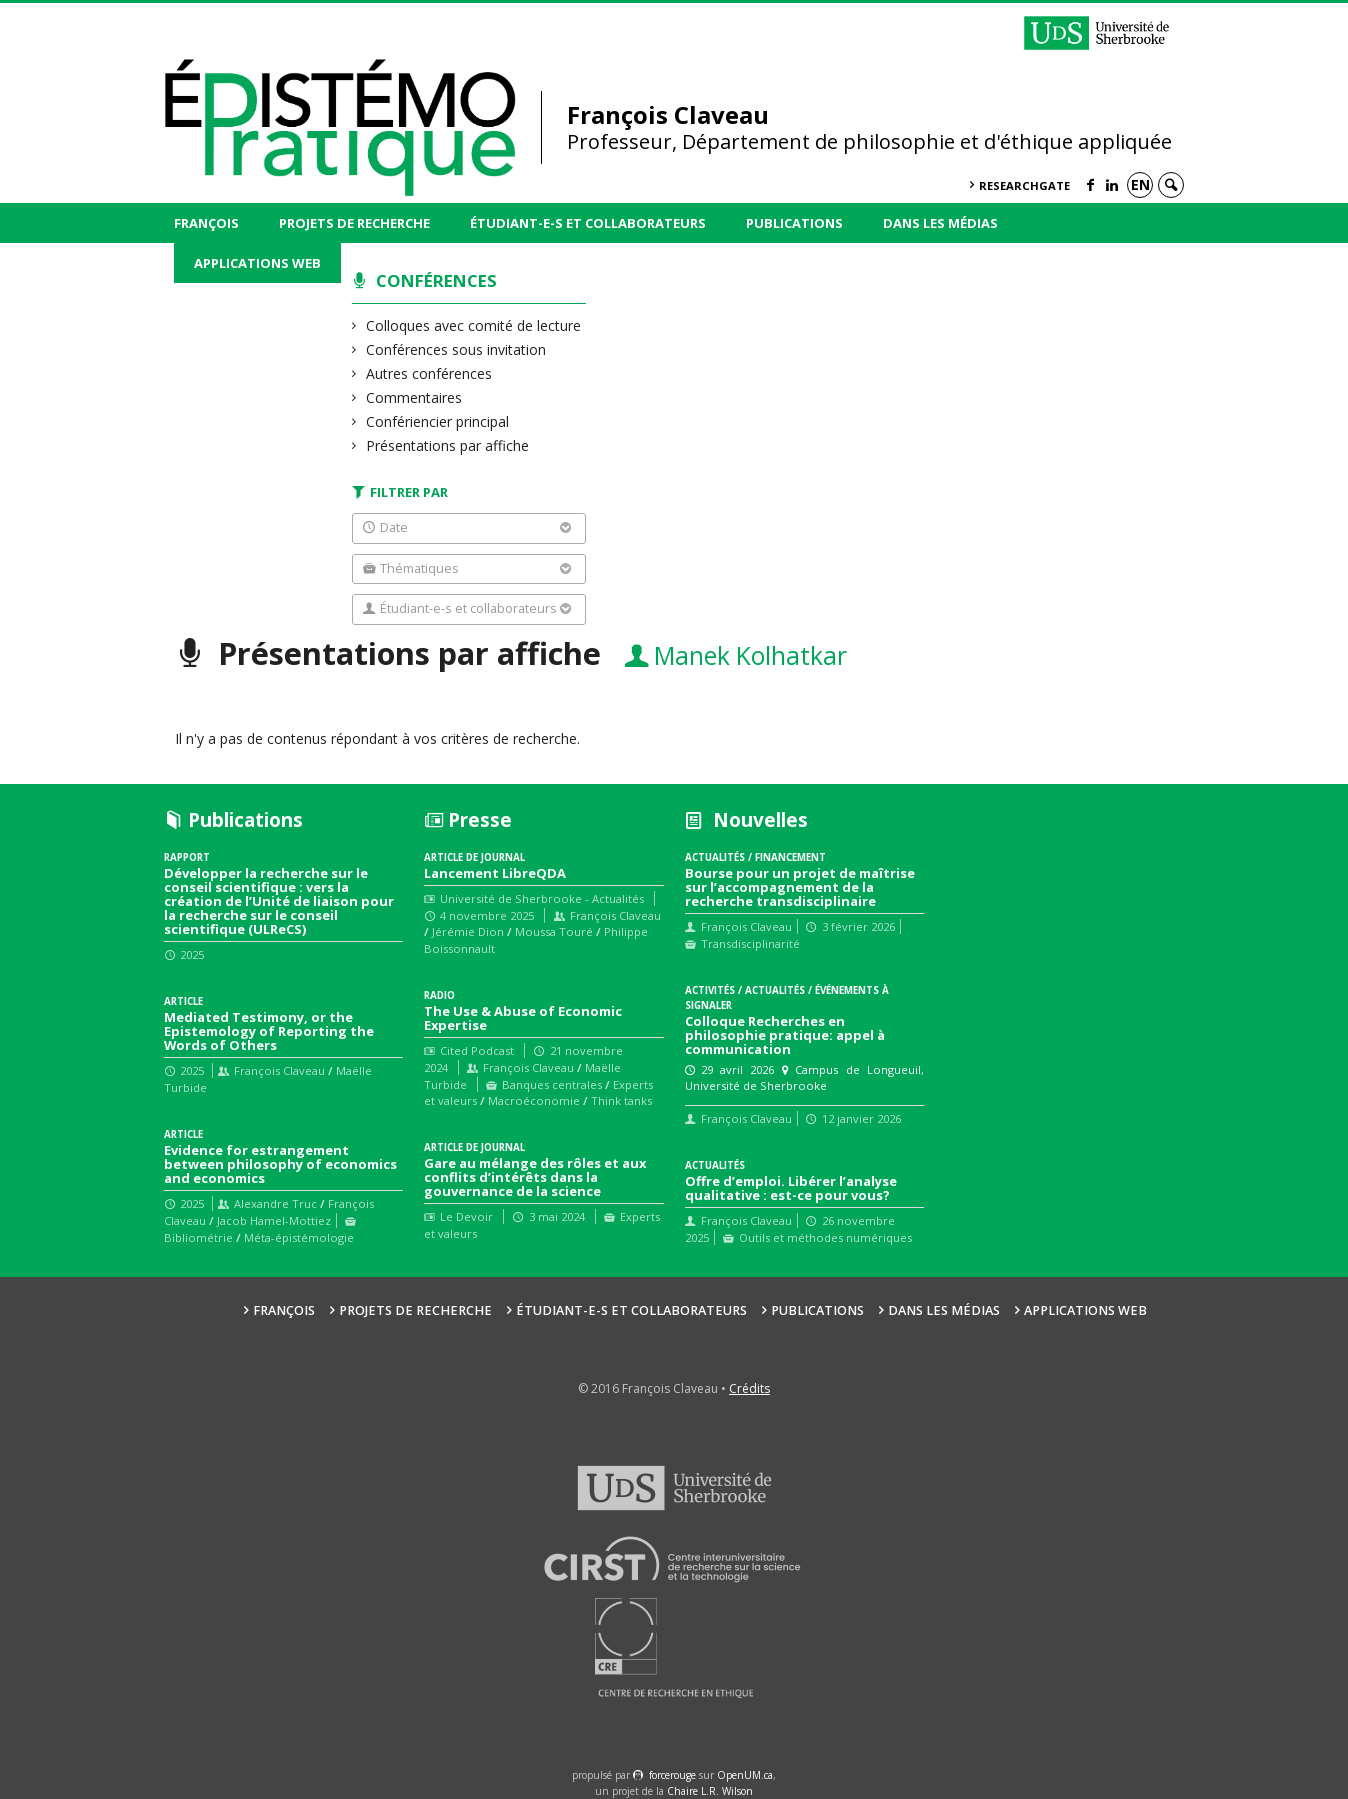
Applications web (257, 263)
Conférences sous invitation (456, 349)
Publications (794, 223)
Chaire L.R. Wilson (710, 1791)
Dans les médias (940, 223)
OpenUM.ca (745, 1775)
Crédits (749, 1388)
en (1140, 184)
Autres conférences (429, 373)
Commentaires (414, 397)
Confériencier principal (438, 421)
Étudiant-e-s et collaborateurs (588, 223)
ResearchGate (1024, 185)
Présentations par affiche (448, 445)
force (672, 1775)
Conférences (436, 280)
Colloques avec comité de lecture (474, 325)
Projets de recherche (354, 223)
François (206, 223)
